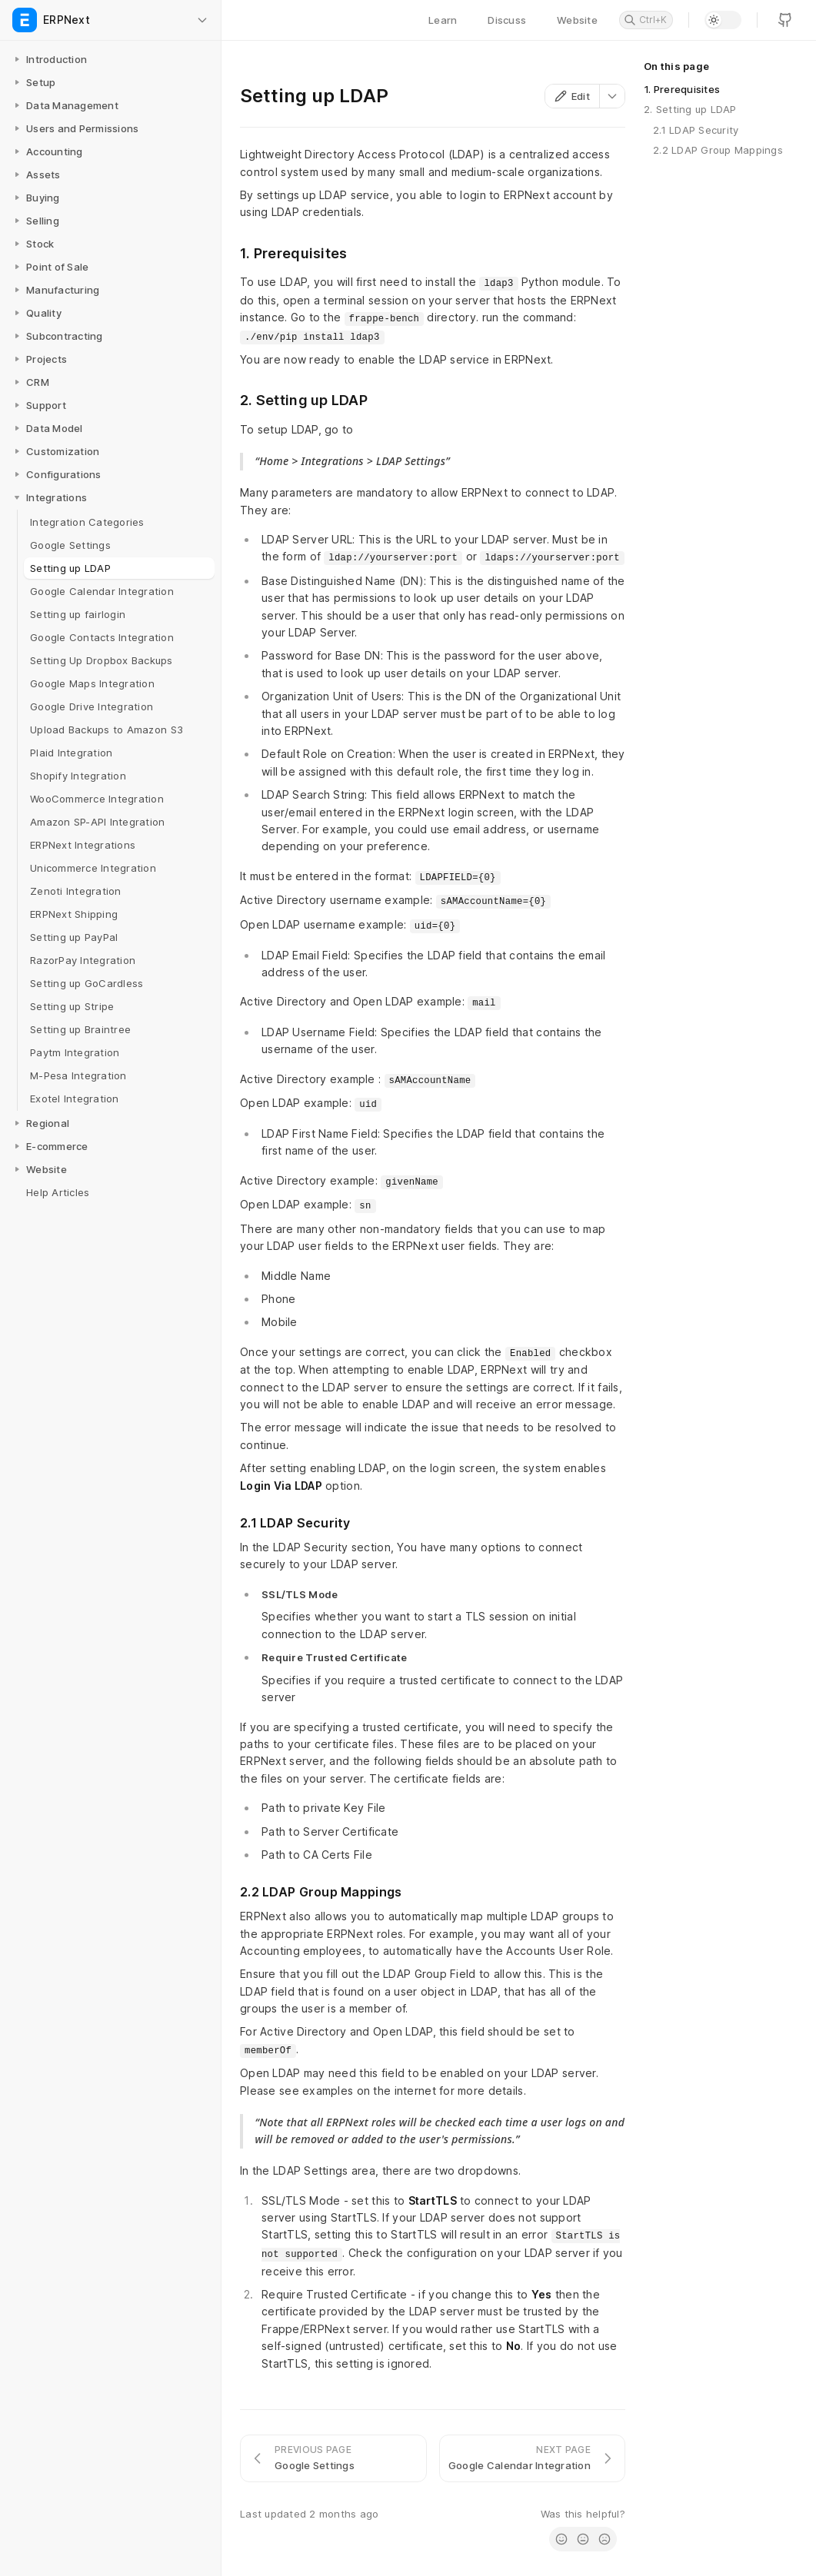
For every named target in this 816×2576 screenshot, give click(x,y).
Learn (442, 20)
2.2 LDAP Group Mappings (718, 150)
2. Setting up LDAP (690, 109)
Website (577, 20)
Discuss (507, 20)
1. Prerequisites (682, 89)
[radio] (561, 2539)
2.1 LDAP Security (695, 130)
